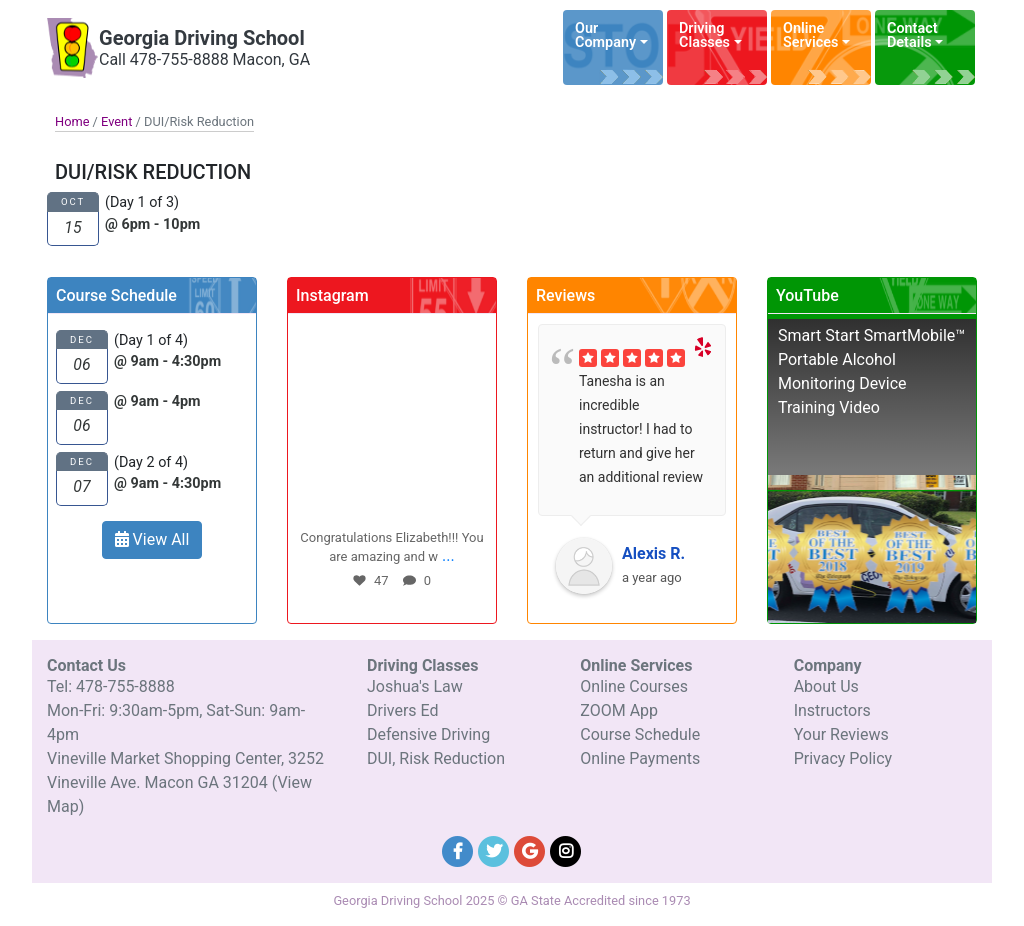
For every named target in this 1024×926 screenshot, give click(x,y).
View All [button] (152, 539)
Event (116, 121)
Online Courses (634, 686)
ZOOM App (619, 710)
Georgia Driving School (202, 38)
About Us (826, 686)
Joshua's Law (415, 686)
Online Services (810, 35)
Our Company (605, 35)
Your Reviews (841, 734)
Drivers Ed (403, 710)
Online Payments (640, 758)
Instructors (832, 710)
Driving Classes (704, 35)
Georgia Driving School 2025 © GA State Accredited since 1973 (511, 900)
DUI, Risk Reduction (436, 758)
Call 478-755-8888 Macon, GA (204, 59)
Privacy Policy (843, 758)
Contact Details (912, 35)
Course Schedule (640, 734)
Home (72, 121)
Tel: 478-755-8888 (111, 686)
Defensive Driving (428, 734)
